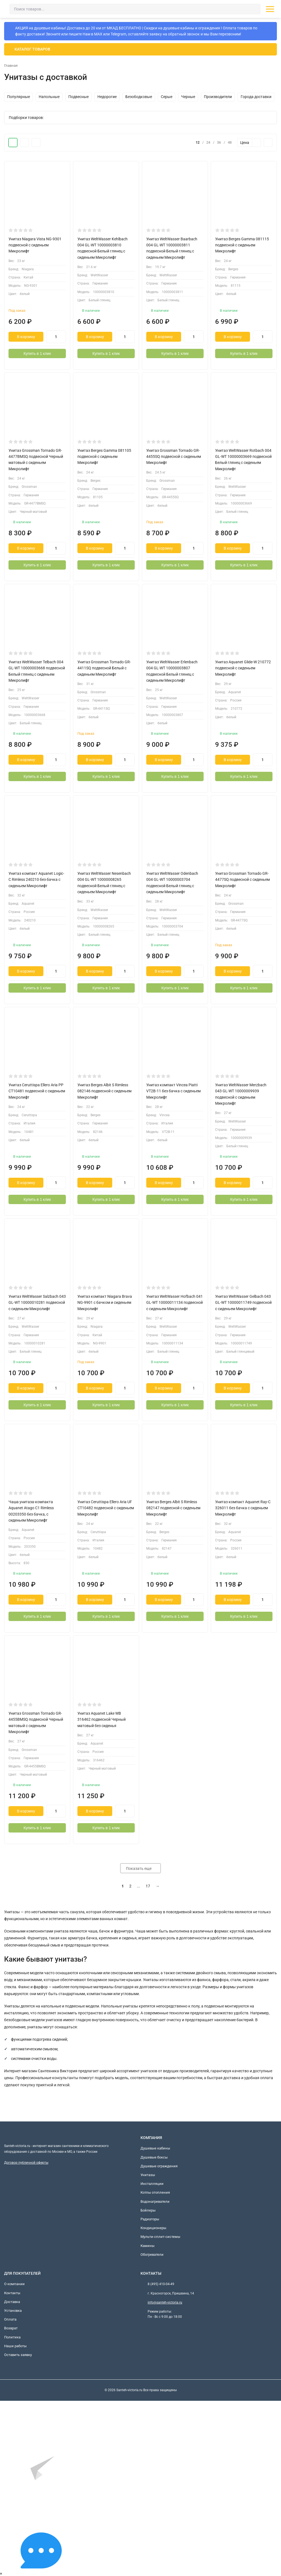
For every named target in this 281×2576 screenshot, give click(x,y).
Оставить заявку (18, 2355)
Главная (11, 66)
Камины (147, 2246)
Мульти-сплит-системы (160, 2237)
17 (148, 1886)
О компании (14, 2284)
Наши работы (15, 2346)
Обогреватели (152, 2255)
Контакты (12, 2293)
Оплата (10, 2320)
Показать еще (140, 1869)
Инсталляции (152, 2184)
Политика (12, 2337)
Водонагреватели (155, 2201)
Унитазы (147, 2175)
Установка (13, 2311)
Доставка (12, 2302)
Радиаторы (149, 2219)
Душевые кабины (155, 2148)
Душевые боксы (154, 2157)
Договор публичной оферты (26, 2163)
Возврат (11, 2328)
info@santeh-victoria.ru (165, 2303)
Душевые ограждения (159, 2166)
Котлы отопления (155, 2193)
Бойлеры (148, 2211)
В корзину (26, 337)
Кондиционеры (153, 2228)
